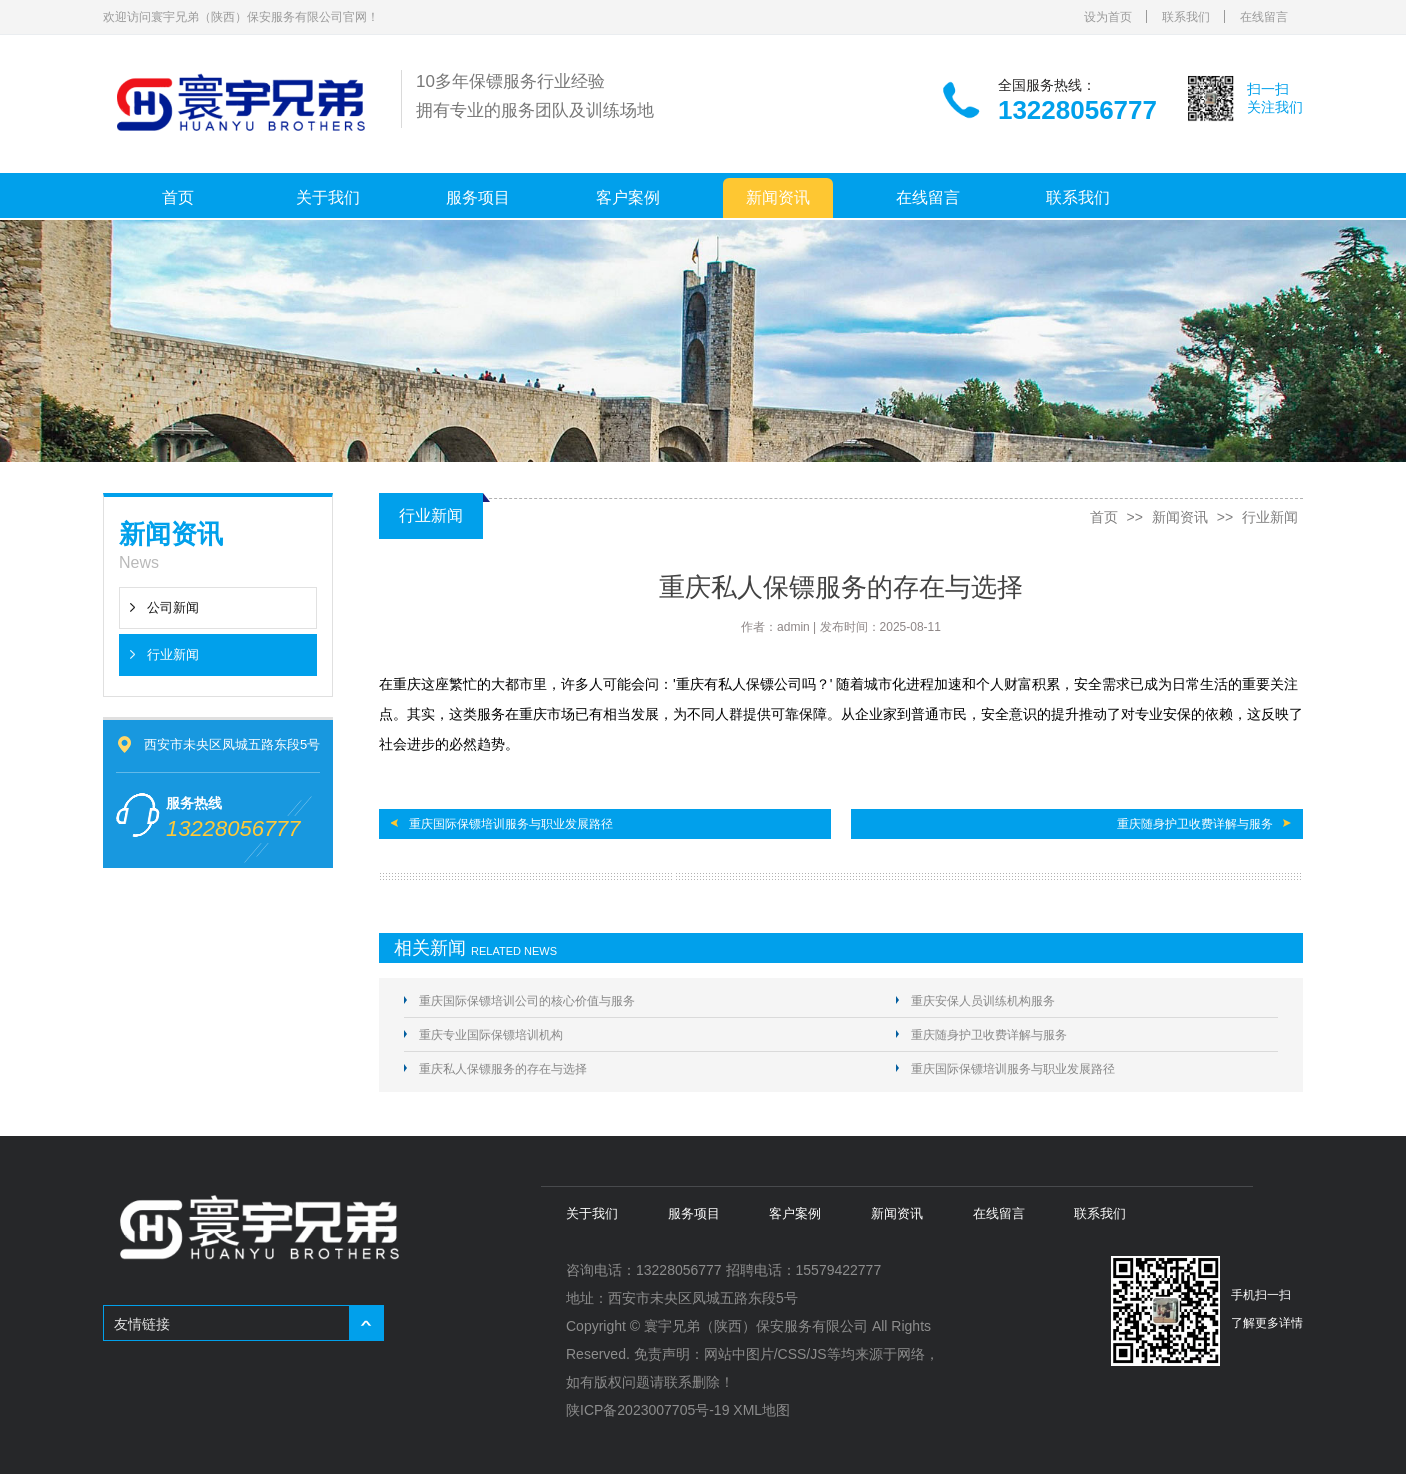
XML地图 (761, 1410)
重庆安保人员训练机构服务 (983, 1001)
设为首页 (1108, 17)
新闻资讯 (778, 197)
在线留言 (1264, 17)
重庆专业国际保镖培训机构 (491, 1035)
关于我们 (328, 197)
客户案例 (628, 197)
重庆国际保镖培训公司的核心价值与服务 (527, 1001)
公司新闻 (173, 607)
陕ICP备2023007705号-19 (647, 1410)
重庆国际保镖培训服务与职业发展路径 (511, 824)
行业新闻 (173, 654)
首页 (178, 197)
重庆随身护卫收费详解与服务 (1195, 824)
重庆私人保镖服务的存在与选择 (503, 1069)
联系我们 (1186, 17)
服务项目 (478, 197)
